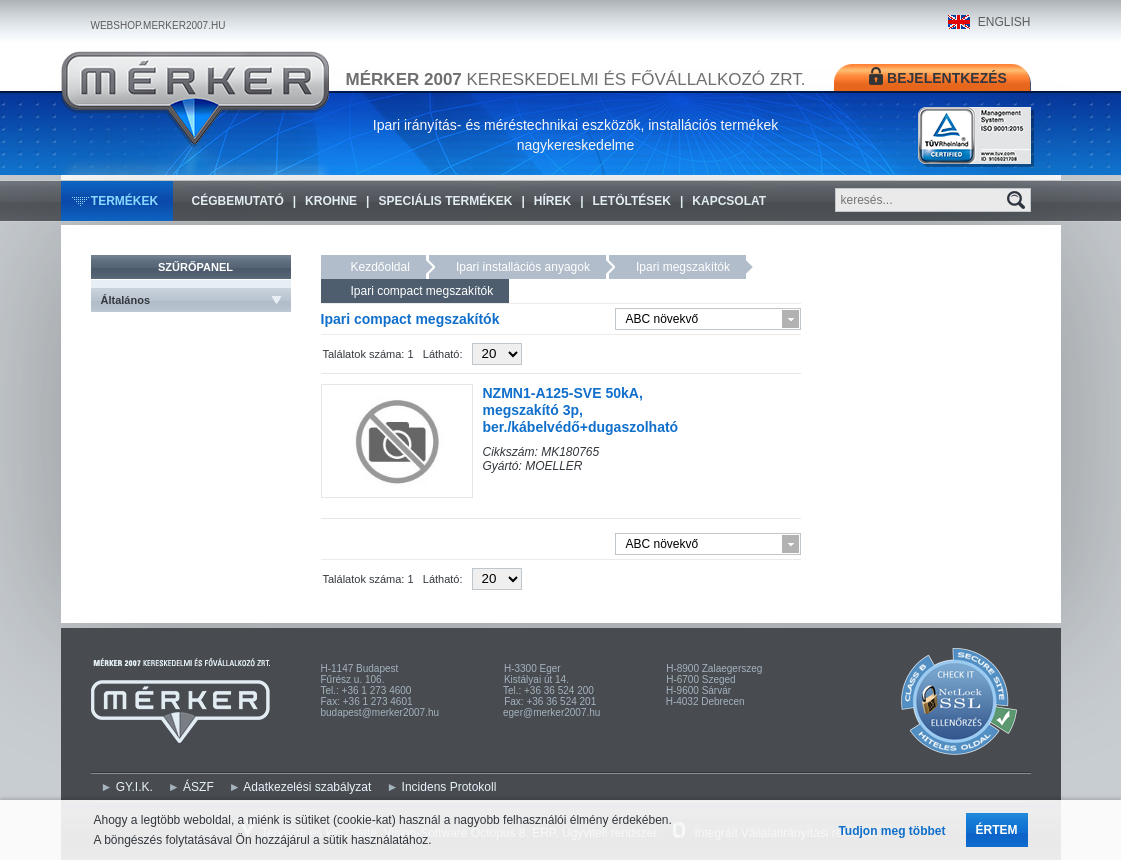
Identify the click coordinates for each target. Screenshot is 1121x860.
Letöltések (632, 201)
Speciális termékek (445, 201)
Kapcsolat (729, 201)
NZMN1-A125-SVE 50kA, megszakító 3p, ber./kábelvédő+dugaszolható (581, 410)
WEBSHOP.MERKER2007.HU (158, 25)
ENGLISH (1004, 22)
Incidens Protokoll (449, 787)
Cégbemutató (238, 201)
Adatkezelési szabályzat (307, 787)
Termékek (124, 201)
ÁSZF (198, 787)
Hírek (552, 201)
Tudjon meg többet (891, 831)
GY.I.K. (134, 787)
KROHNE (331, 201)
